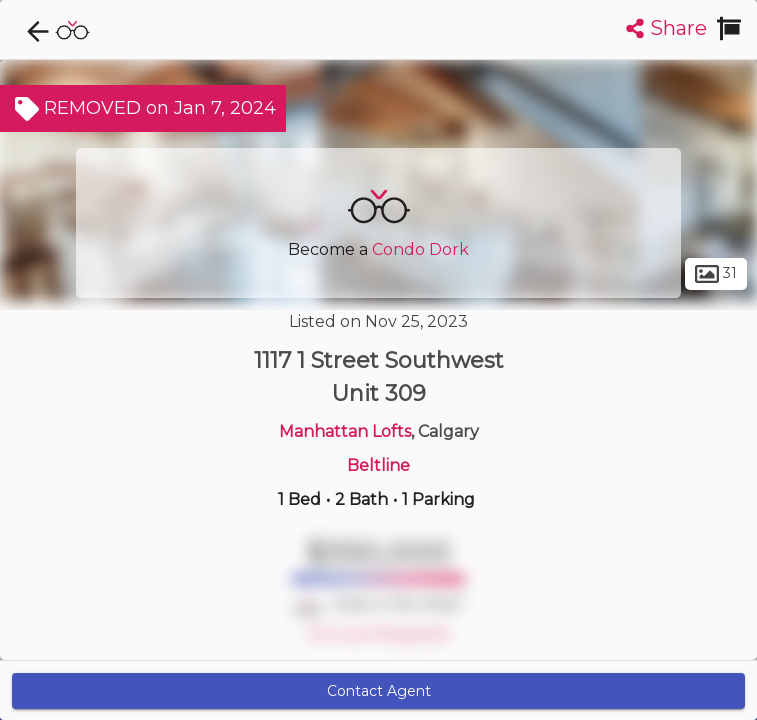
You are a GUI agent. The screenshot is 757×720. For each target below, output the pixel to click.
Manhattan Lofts (345, 431)
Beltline (378, 465)
